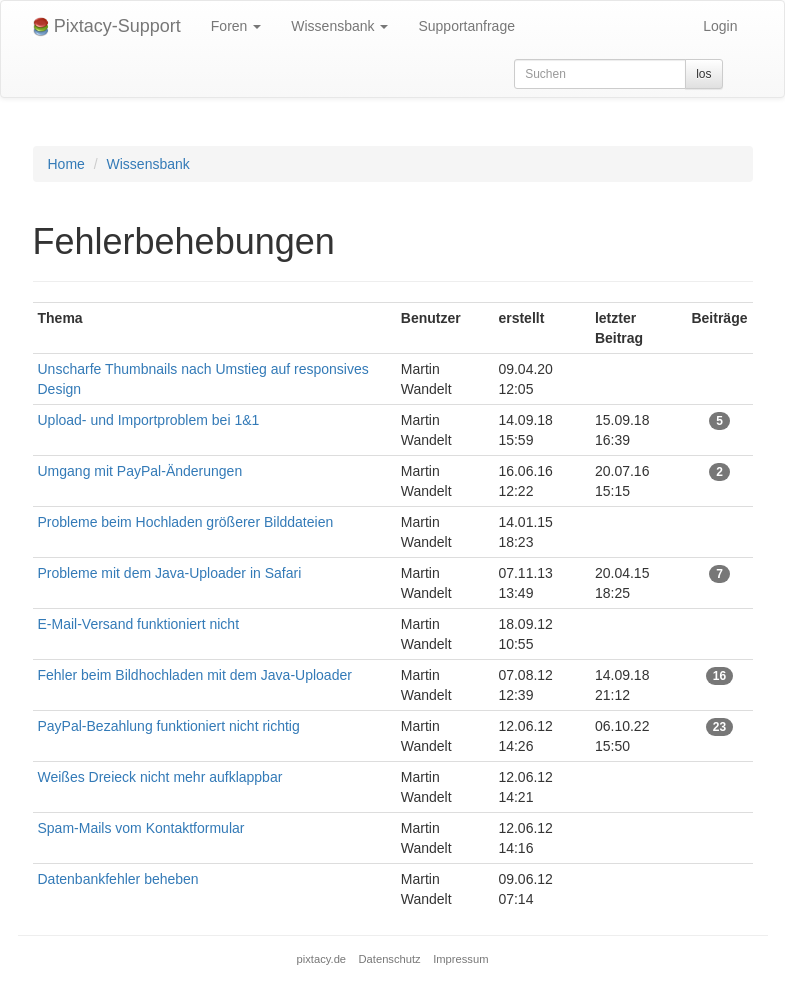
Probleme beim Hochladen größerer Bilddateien (186, 522)
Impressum (460, 959)
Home (66, 164)
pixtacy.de (322, 959)
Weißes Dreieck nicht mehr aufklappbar (160, 777)
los (703, 74)
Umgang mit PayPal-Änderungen (140, 471)
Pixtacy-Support (107, 26)
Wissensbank (339, 26)
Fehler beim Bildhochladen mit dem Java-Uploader (195, 675)
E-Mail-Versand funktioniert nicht (139, 624)
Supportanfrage (466, 26)
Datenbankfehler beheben (118, 879)
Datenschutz (390, 959)
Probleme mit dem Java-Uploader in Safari (170, 573)
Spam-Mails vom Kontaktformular (141, 828)
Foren (236, 26)
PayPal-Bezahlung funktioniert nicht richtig (169, 726)
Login (720, 26)
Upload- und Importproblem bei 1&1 (149, 420)
